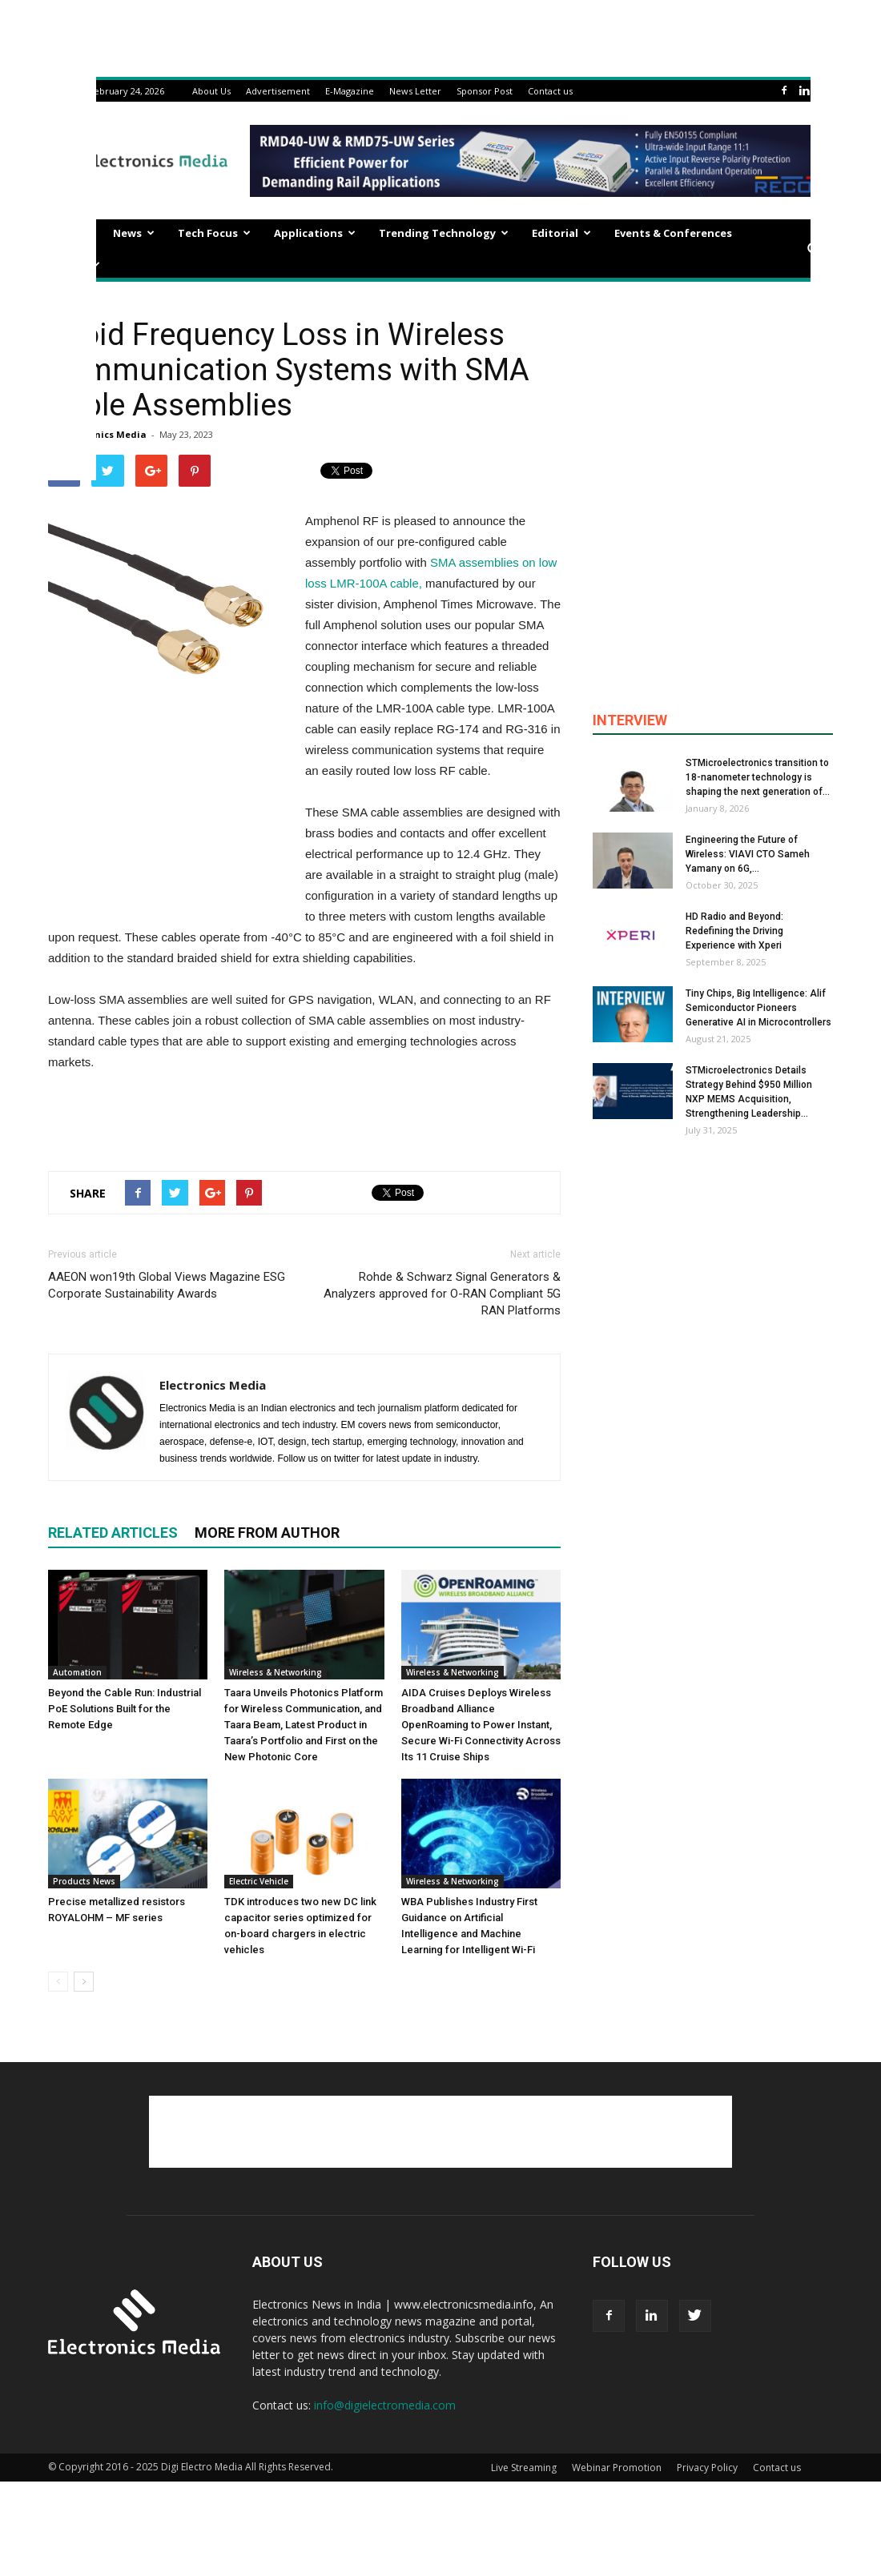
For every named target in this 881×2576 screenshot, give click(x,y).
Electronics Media (104, 434)
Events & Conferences (673, 233)
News (134, 233)
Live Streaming (524, 2467)
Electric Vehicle (258, 1881)
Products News (84, 1881)
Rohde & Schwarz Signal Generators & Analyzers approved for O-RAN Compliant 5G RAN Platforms (442, 1294)
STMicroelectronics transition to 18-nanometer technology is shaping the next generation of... (758, 777)
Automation (77, 1672)
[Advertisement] (304, 1117)
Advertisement (278, 91)
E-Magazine (349, 91)
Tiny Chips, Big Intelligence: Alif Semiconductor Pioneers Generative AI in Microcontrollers (758, 1008)
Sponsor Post (485, 91)
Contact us (550, 91)
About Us (211, 91)
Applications (315, 233)
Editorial (561, 233)
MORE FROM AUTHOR (267, 1532)
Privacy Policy (707, 2467)
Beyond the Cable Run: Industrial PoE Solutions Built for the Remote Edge (124, 1709)
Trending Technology (444, 233)
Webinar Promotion (617, 2467)
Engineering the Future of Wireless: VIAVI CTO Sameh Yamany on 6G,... (748, 854)
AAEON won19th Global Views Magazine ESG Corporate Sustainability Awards (166, 1285)
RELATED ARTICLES (113, 1532)
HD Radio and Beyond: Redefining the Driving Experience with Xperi (734, 931)
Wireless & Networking (275, 1672)
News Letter (415, 91)
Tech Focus (214, 233)
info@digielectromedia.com (385, 2405)
